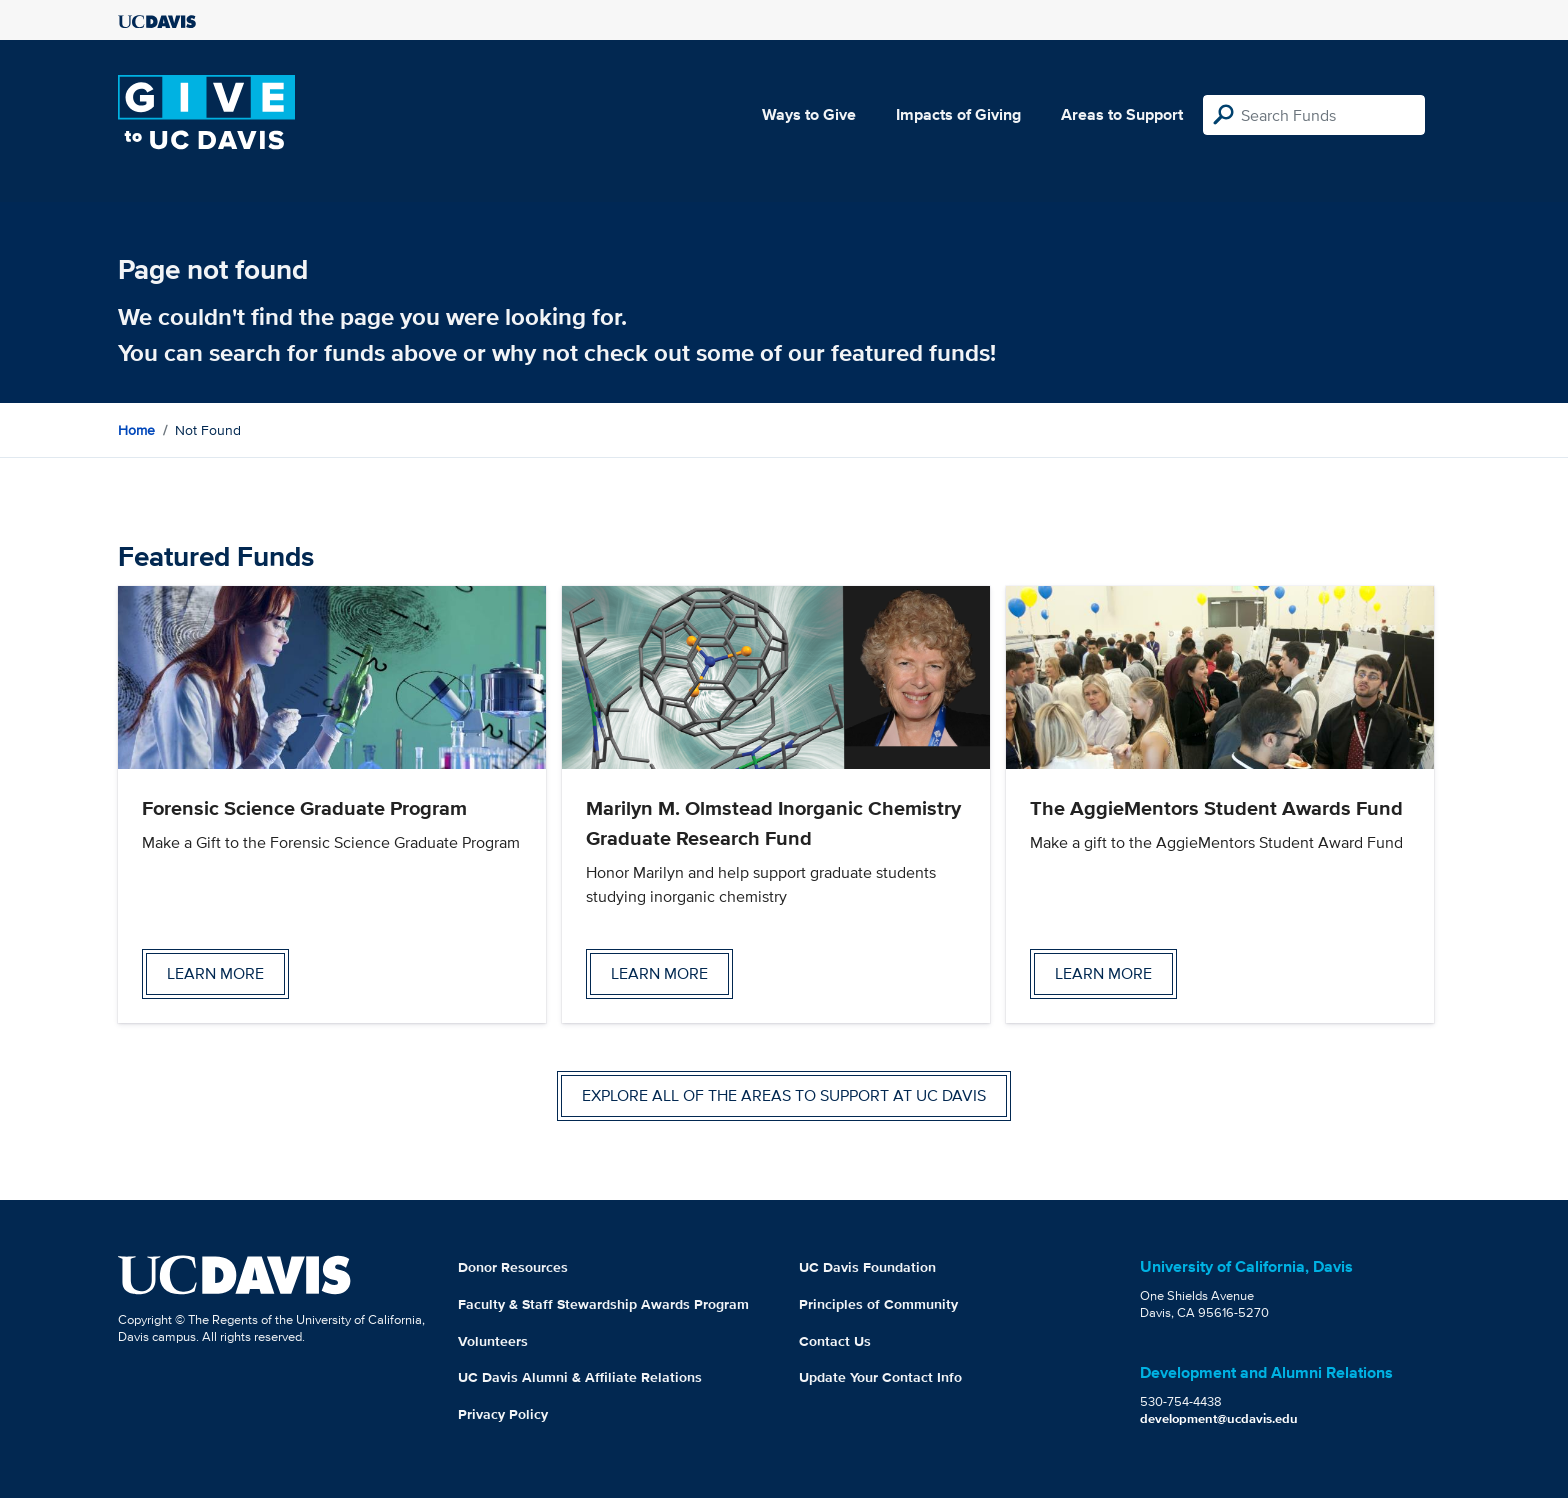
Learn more (215, 973)
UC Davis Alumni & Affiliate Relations (580, 1377)
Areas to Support (1122, 114)
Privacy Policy (503, 1414)
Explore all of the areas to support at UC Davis (784, 1095)
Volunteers (493, 1341)
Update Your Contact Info (880, 1377)
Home (136, 430)
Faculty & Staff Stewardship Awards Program (603, 1304)
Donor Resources (513, 1267)
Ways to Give (809, 114)
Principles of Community (878, 1304)
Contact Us (835, 1341)
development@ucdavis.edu (1219, 1418)
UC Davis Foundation (867, 1267)
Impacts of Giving (958, 114)
